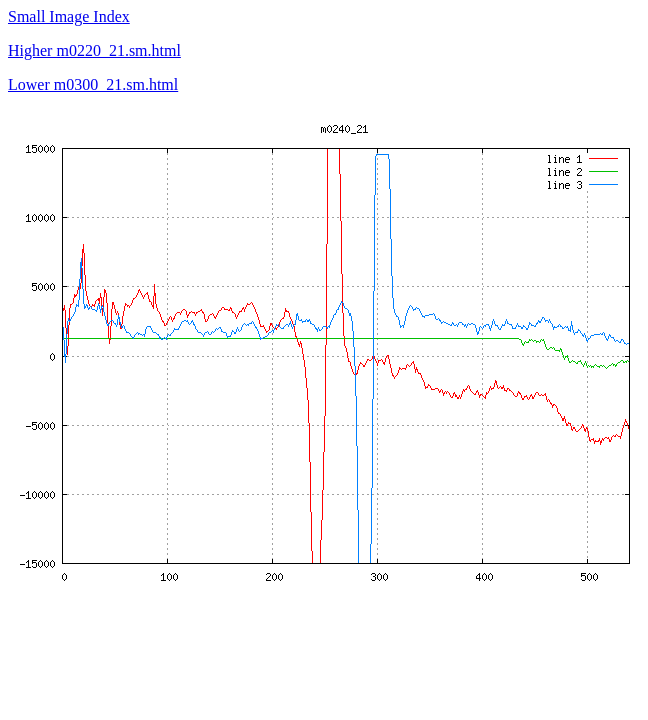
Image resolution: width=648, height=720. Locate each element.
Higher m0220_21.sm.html (94, 50)
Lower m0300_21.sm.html (93, 84)
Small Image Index (69, 16)
